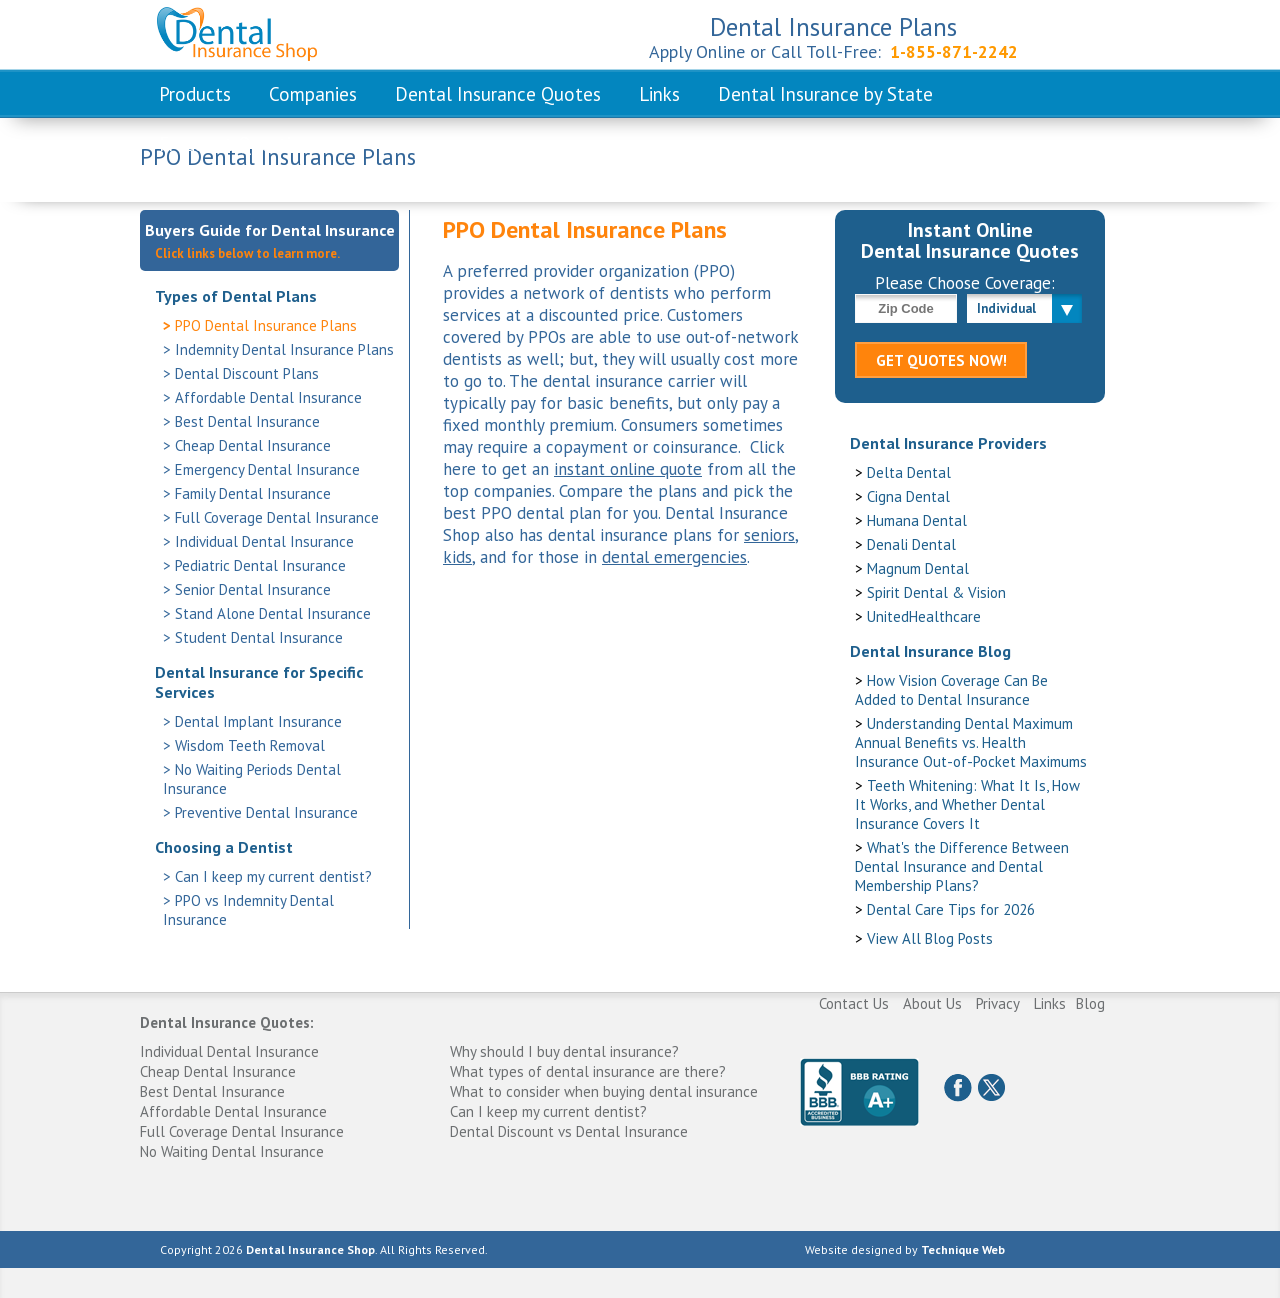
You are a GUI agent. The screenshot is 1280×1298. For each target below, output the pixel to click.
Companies (313, 94)
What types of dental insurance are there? (588, 1071)
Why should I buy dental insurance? (564, 1051)
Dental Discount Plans (247, 373)
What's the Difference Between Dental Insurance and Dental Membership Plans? (962, 866)
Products (195, 94)
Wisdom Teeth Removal (250, 745)
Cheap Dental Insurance (253, 445)
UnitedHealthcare (924, 616)
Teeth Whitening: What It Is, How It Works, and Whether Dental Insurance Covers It (967, 804)
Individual (1006, 308)
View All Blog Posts (930, 938)
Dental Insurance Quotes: (227, 1022)
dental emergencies (674, 557)
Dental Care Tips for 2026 (951, 909)
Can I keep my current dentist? (273, 876)
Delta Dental (909, 472)
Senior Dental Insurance (253, 589)
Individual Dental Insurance (264, 541)
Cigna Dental (908, 496)
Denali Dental (911, 544)
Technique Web (963, 1249)
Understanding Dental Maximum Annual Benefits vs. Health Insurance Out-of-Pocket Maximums (971, 742)
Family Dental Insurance (253, 493)
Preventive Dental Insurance (266, 812)
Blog (1090, 1003)
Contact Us (854, 1003)
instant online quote (628, 469)
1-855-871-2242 (954, 52)
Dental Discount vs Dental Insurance (569, 1131)
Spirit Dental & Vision (936, 592)
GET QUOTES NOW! (941, 360)
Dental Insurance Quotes (498, 94)
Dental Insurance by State (825, 94)
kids (457, 557)
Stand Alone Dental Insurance (273, 613)
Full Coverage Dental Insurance (277, 517)
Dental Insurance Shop (310, 1249)
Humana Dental (917, 520)
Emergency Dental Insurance (267, 469)
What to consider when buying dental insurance (604, 1091)
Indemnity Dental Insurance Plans (284, 349)
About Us (932, 1003)
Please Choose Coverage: (965, 283)
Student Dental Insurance (259, 637)
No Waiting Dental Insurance (232, 1151)
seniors (769, 535)
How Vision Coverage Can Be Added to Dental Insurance (951, 690)
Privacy (998, 1003)
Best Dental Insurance (247, 421)
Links (659, 94)
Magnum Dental (918, 568)
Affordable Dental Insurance (268, 397)
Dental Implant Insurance (258, 721)
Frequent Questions (239, 144)
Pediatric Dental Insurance (260, 565)
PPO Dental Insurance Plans (266, 325)
